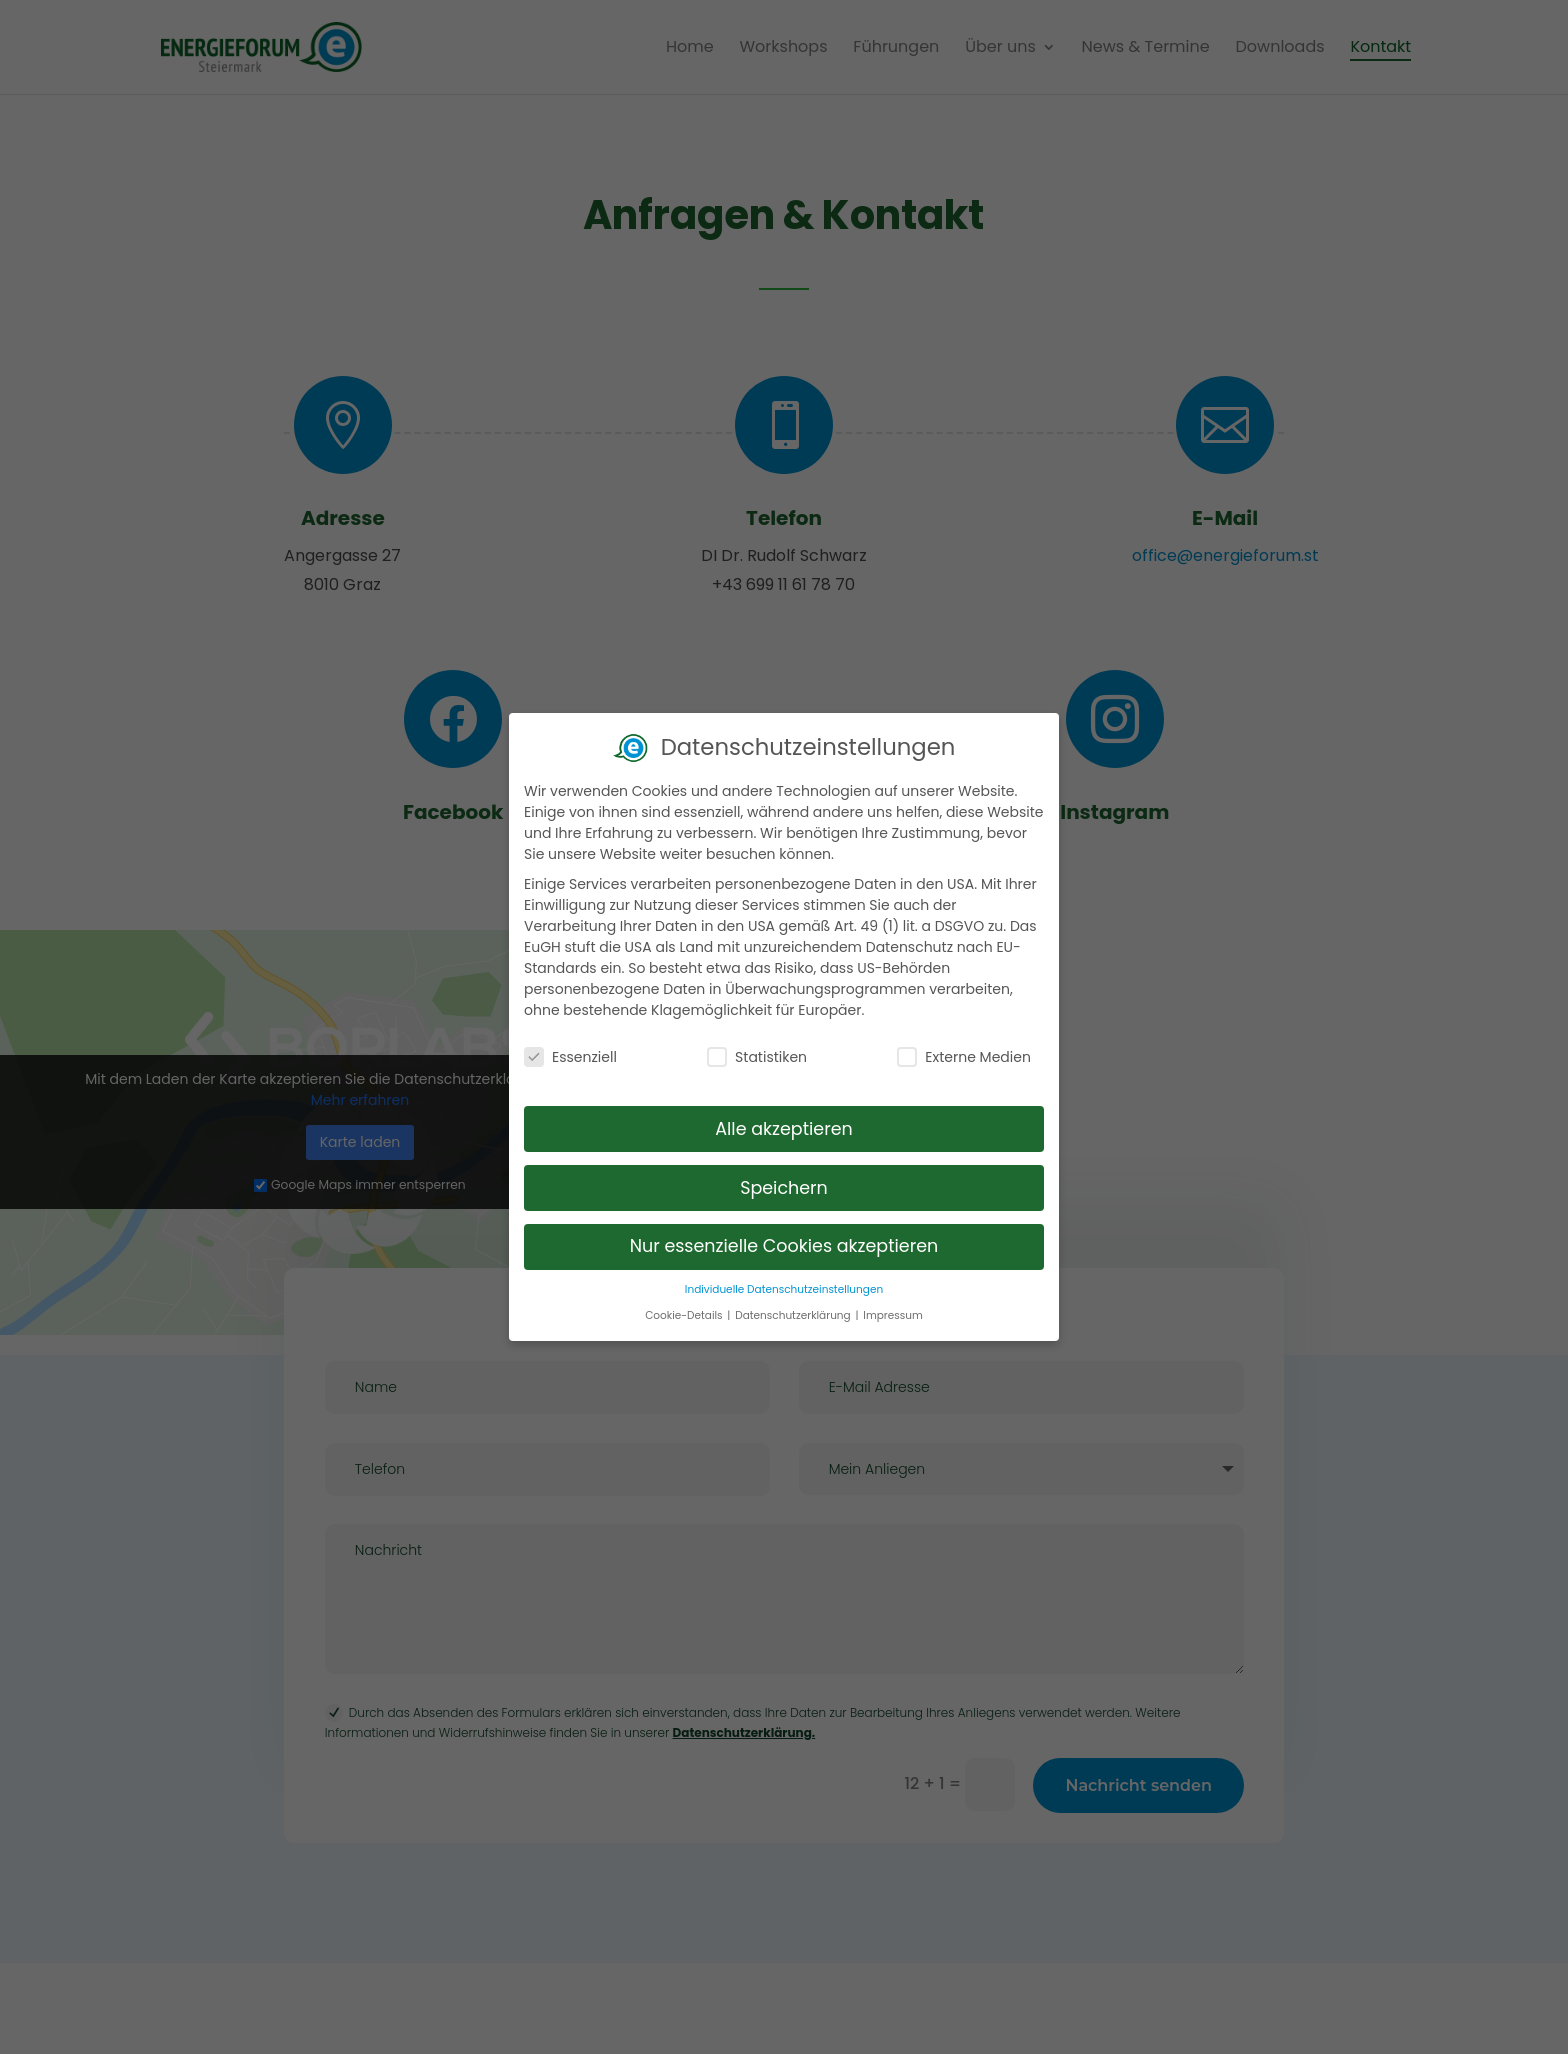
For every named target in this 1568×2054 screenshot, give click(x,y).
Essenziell (570, 1047)
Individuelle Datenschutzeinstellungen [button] (784, 1279)
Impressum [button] (892, 1304)
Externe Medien (964, 1047)
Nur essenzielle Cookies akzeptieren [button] (784, 1236)
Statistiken (757, 1047)
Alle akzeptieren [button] (784, 1118)
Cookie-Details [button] (685, 1304)
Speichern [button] (784, 1177)
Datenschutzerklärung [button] (794, 1304)
